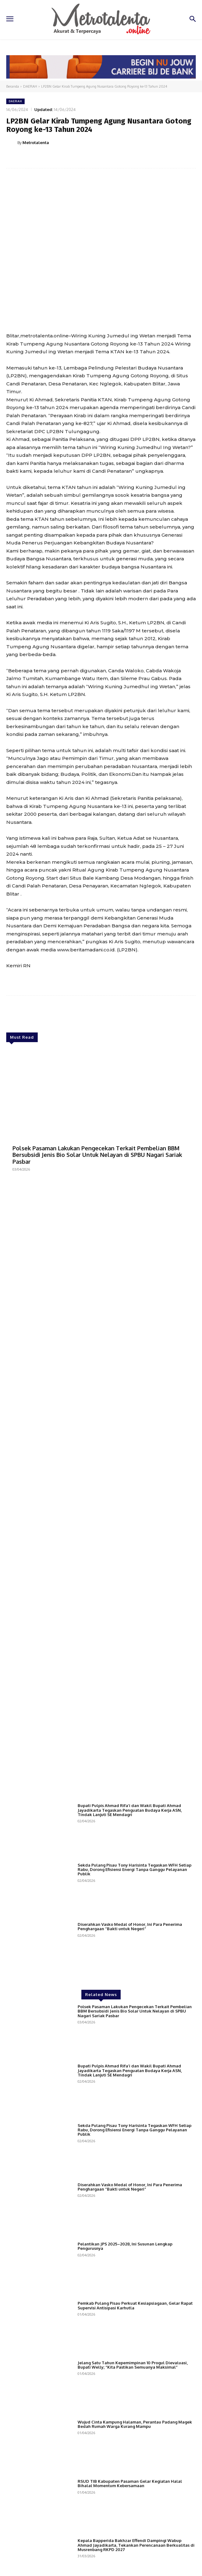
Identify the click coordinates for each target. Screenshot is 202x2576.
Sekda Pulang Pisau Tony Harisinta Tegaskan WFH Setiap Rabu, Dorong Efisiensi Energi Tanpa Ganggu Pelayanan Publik (134, 1870)
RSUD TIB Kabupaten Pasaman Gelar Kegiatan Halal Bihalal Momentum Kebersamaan (130, 2483)
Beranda (12, 86)
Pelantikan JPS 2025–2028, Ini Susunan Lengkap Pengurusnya (125, 2246)
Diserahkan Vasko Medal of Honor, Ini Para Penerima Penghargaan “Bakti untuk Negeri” (130, 1926)
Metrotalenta (35, 142)
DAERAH (30, 86)
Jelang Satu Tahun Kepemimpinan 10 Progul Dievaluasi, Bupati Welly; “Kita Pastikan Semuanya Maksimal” (133, 2365)
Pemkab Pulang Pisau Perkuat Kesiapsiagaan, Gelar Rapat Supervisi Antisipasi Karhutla (135, 2305)
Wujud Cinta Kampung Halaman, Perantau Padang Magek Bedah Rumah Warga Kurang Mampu (135, 2424)
